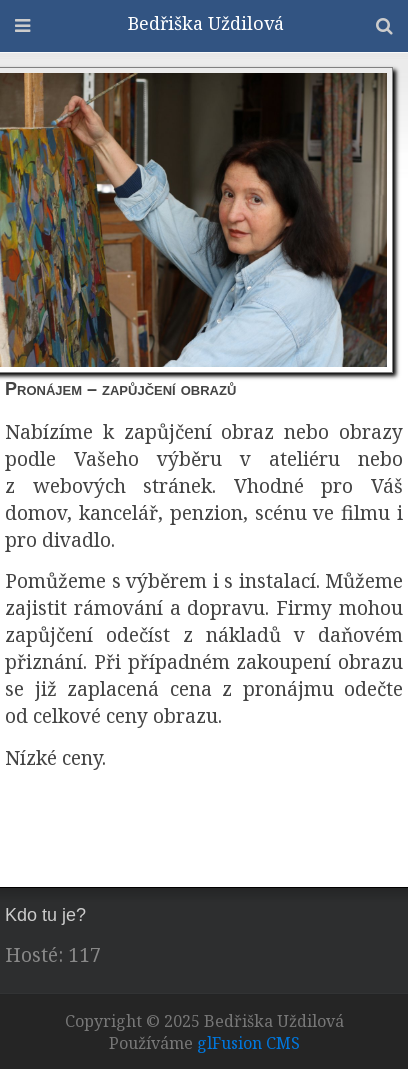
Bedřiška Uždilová (206, 23)
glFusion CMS (248, 1043)
